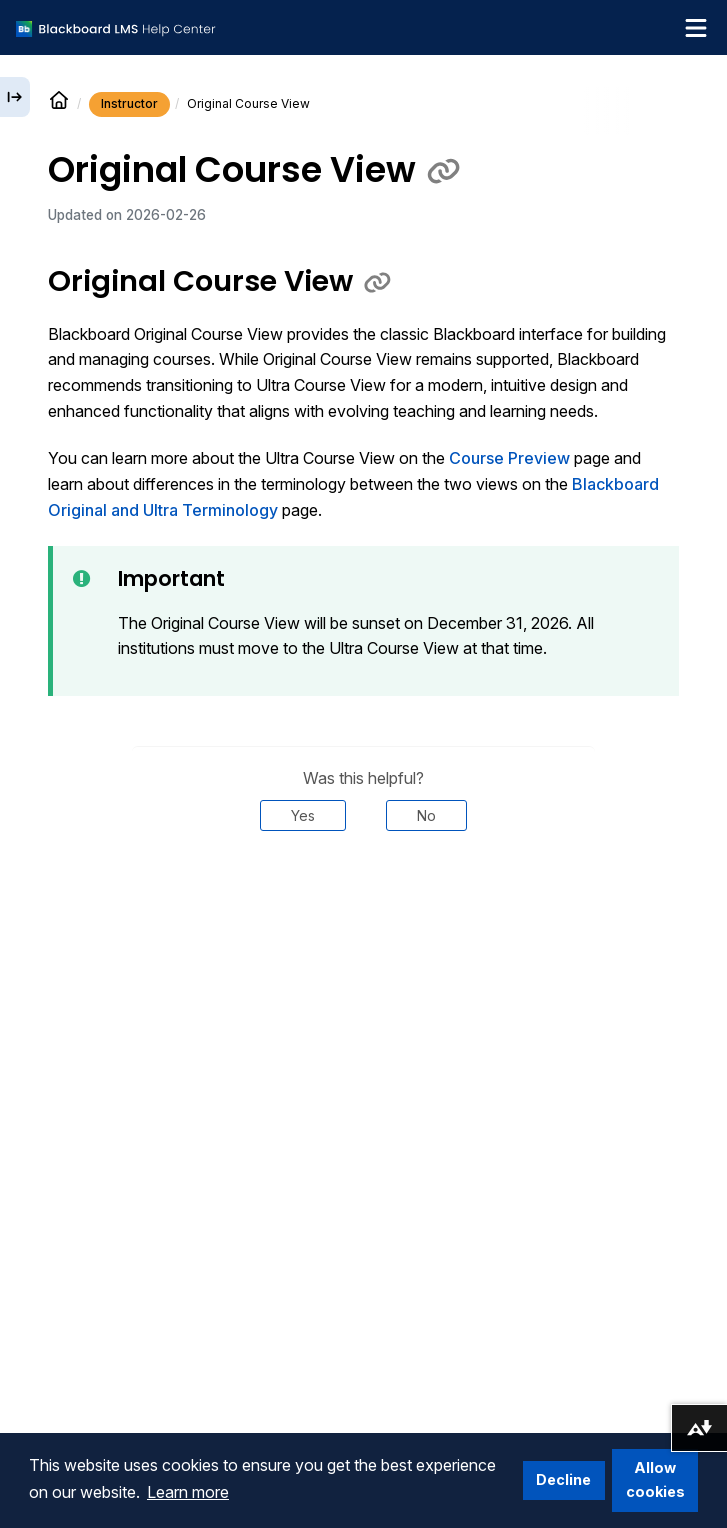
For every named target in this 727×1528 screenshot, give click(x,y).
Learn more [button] (188, 1492)
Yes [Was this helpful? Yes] (303, 815)
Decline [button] (563, 1479)
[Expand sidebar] (15, 97)
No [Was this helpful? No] (426, 815)
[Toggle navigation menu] (696, 28)
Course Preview (509, 458)
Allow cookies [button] (655, 1479)
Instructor (129, 103)
